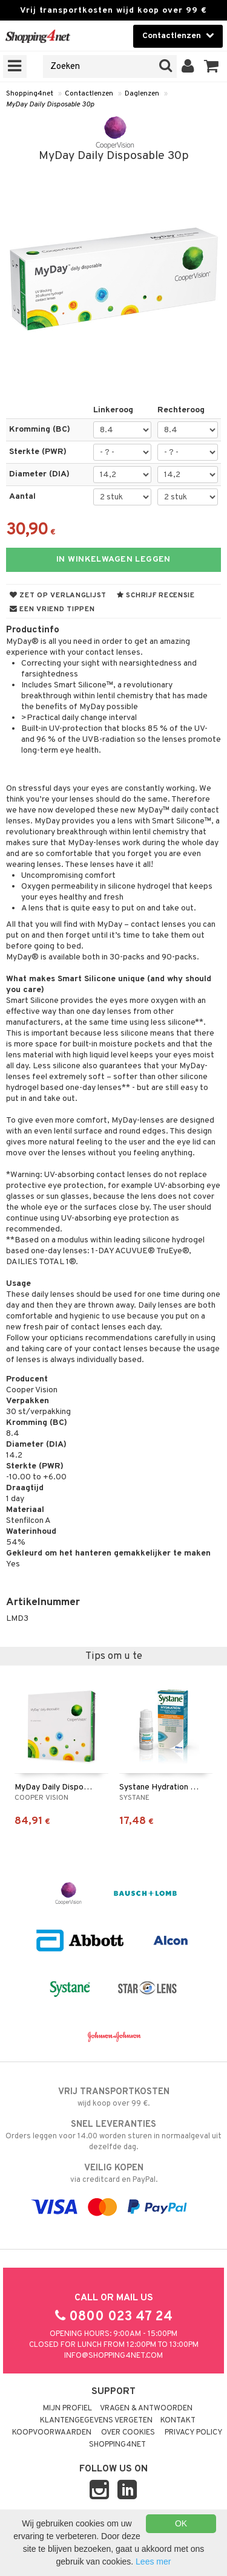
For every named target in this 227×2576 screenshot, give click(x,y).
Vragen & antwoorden (146, 2408)
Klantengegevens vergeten (96, 2420)
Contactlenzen (89, 94)
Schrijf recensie (156, 595)
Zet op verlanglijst (58, 595)
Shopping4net (29, 94)
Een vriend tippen (52, 609)
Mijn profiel (67, 2408)
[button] (211, 66)
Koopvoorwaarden (51, 2433)
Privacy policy (194, 2433)
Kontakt (178, 2420)
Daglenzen (142, 94)
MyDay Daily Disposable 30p (50, 104)
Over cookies (128, 2433)
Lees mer (153, 2561)
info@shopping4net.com (113, 2356)
